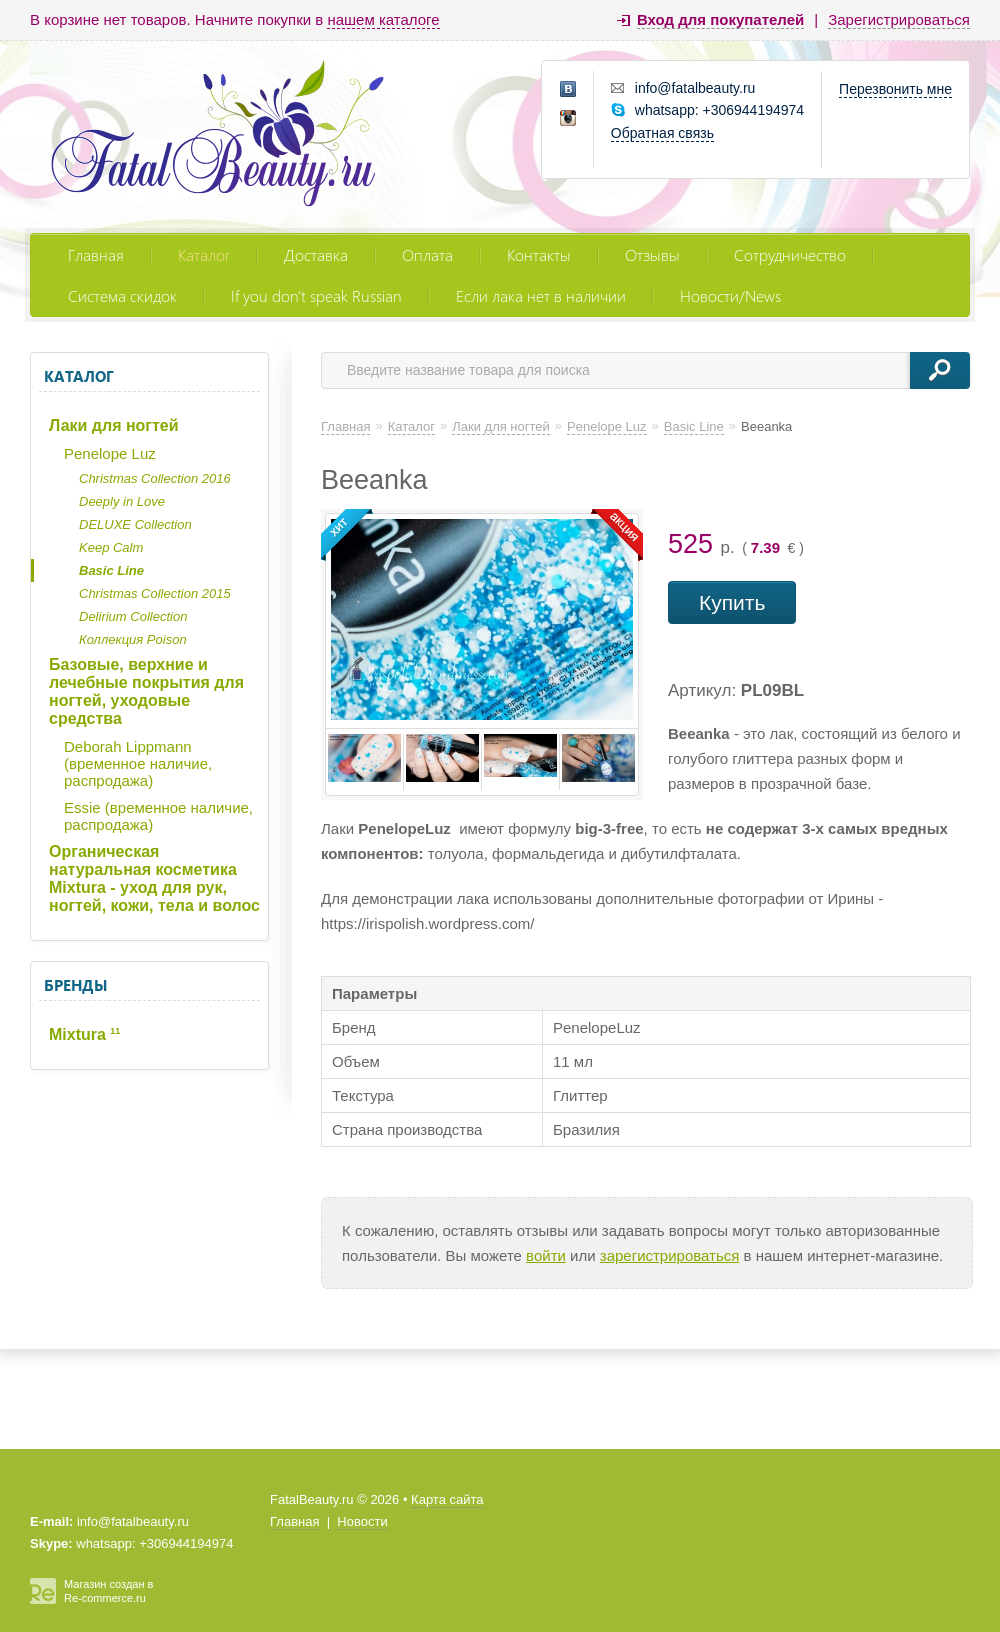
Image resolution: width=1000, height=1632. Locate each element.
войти (546, 1255)
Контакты (539, 254)
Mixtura (84, 1034)
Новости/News (730, 295)
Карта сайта (447, 1499)
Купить (732, 602)
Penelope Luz (110, 453)
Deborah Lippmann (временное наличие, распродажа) (138, 763)
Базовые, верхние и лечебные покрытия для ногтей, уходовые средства (146, 691)
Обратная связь (662, 133)
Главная (96, 254)
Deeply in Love (122, 501)
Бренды (75, 985)
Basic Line (111, 570)
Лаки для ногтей (114, 425)
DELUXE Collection (135, 524)
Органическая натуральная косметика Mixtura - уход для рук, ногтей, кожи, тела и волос (154, 878)
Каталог (204, 254)
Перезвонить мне (895, 89)
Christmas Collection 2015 (155, 593)
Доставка (316, 254)
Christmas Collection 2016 (155, 478)
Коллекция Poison (133, 639)
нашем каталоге (383, 19)
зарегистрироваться (670, 1255)
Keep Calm (111, 547)
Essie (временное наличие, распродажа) (158, 816)
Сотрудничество (790, 254)
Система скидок (122, 295)
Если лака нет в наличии (541, 295)
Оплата (427, 254)
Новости (362, 1521)
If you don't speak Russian (316, 295)
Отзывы (652, 254)
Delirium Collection (133, 616)
